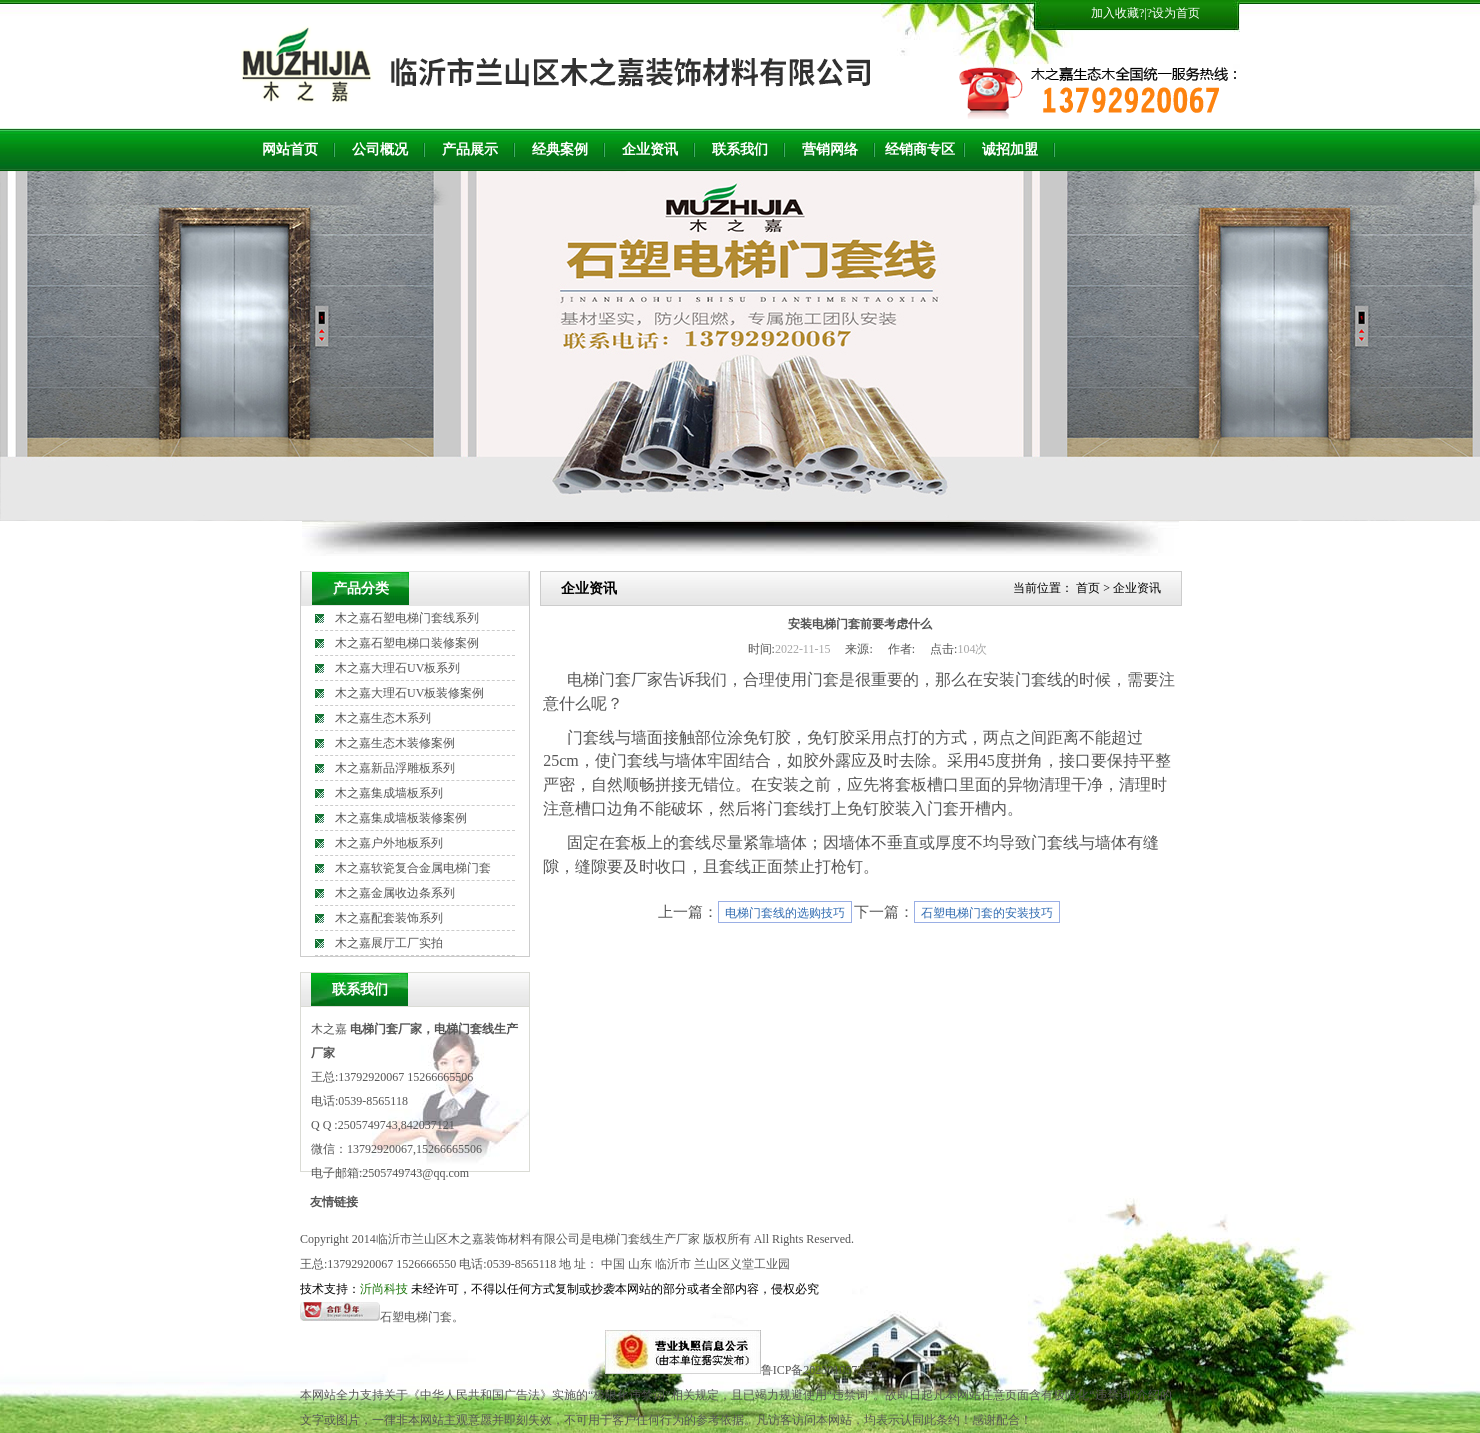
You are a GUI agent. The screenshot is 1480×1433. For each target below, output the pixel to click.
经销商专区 (920, 149)
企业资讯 (650, 149)
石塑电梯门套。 (422, 1317)
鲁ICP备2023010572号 (818, 1370)
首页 (1088, 588)
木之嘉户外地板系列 (389, 843)
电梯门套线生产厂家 (646, 1239)
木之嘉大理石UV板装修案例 (409, 693)
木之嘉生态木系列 (383, 718)
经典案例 (560, 149)
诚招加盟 (1010, 149)
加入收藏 (1115, 13)
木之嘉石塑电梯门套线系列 (407, 618)
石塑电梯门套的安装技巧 (987, 913)
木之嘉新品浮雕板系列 (395, 768)
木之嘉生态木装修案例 (395, 743)
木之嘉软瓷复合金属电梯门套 (413, 868)
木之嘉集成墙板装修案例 (401, 818)
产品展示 (470, 149)
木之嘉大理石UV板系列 (397, 668)
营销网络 (830, 149)
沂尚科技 (384, 1289)
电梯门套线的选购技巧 (785, 913)
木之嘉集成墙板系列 (389, 793)
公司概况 (380, 149)
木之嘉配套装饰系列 (389, 918)
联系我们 (740, 149)
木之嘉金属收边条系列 (395, 893)
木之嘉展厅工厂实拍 (389, 943)
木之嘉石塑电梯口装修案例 (407, 643)
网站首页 (290, 149)
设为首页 (1176, 13)
